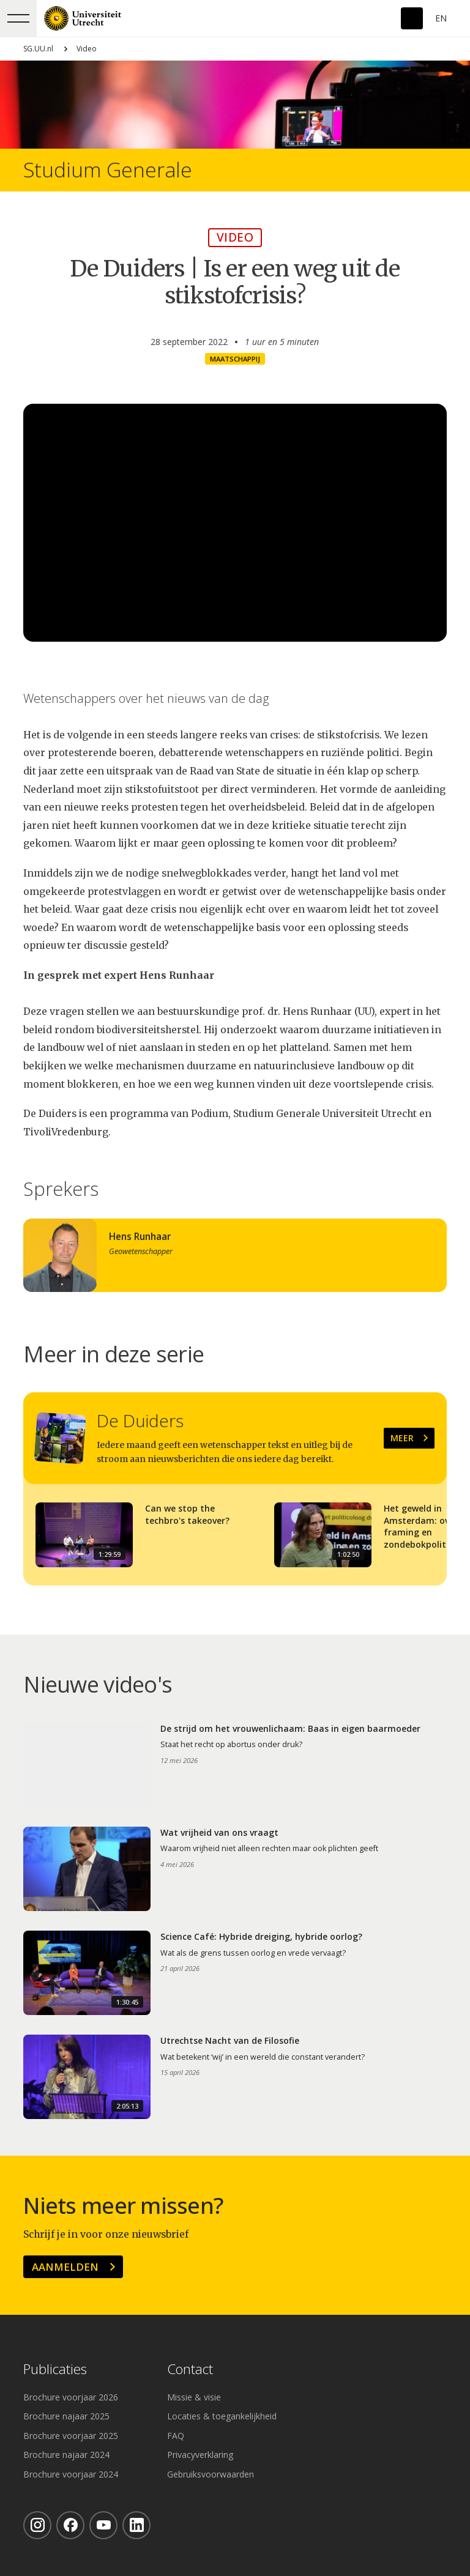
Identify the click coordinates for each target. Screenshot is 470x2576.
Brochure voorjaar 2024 (70, 2474)
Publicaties (55, 2369)
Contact (190, 2369)
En (441, 18)
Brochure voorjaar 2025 (70, 2435)
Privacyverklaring (200, 2454)
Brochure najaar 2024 (66, 2454)
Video (86, 48)
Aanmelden (65, 2267)
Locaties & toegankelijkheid (222, 2416)
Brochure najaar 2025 (66, 2416)
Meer (402, 1438)
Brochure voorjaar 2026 (70, 2397)
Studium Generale (107, 170)
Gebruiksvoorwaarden (210, 2474)
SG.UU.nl (38, 48)
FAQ (175, 2435)
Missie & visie (194, 2397)
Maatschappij (235, 358)
